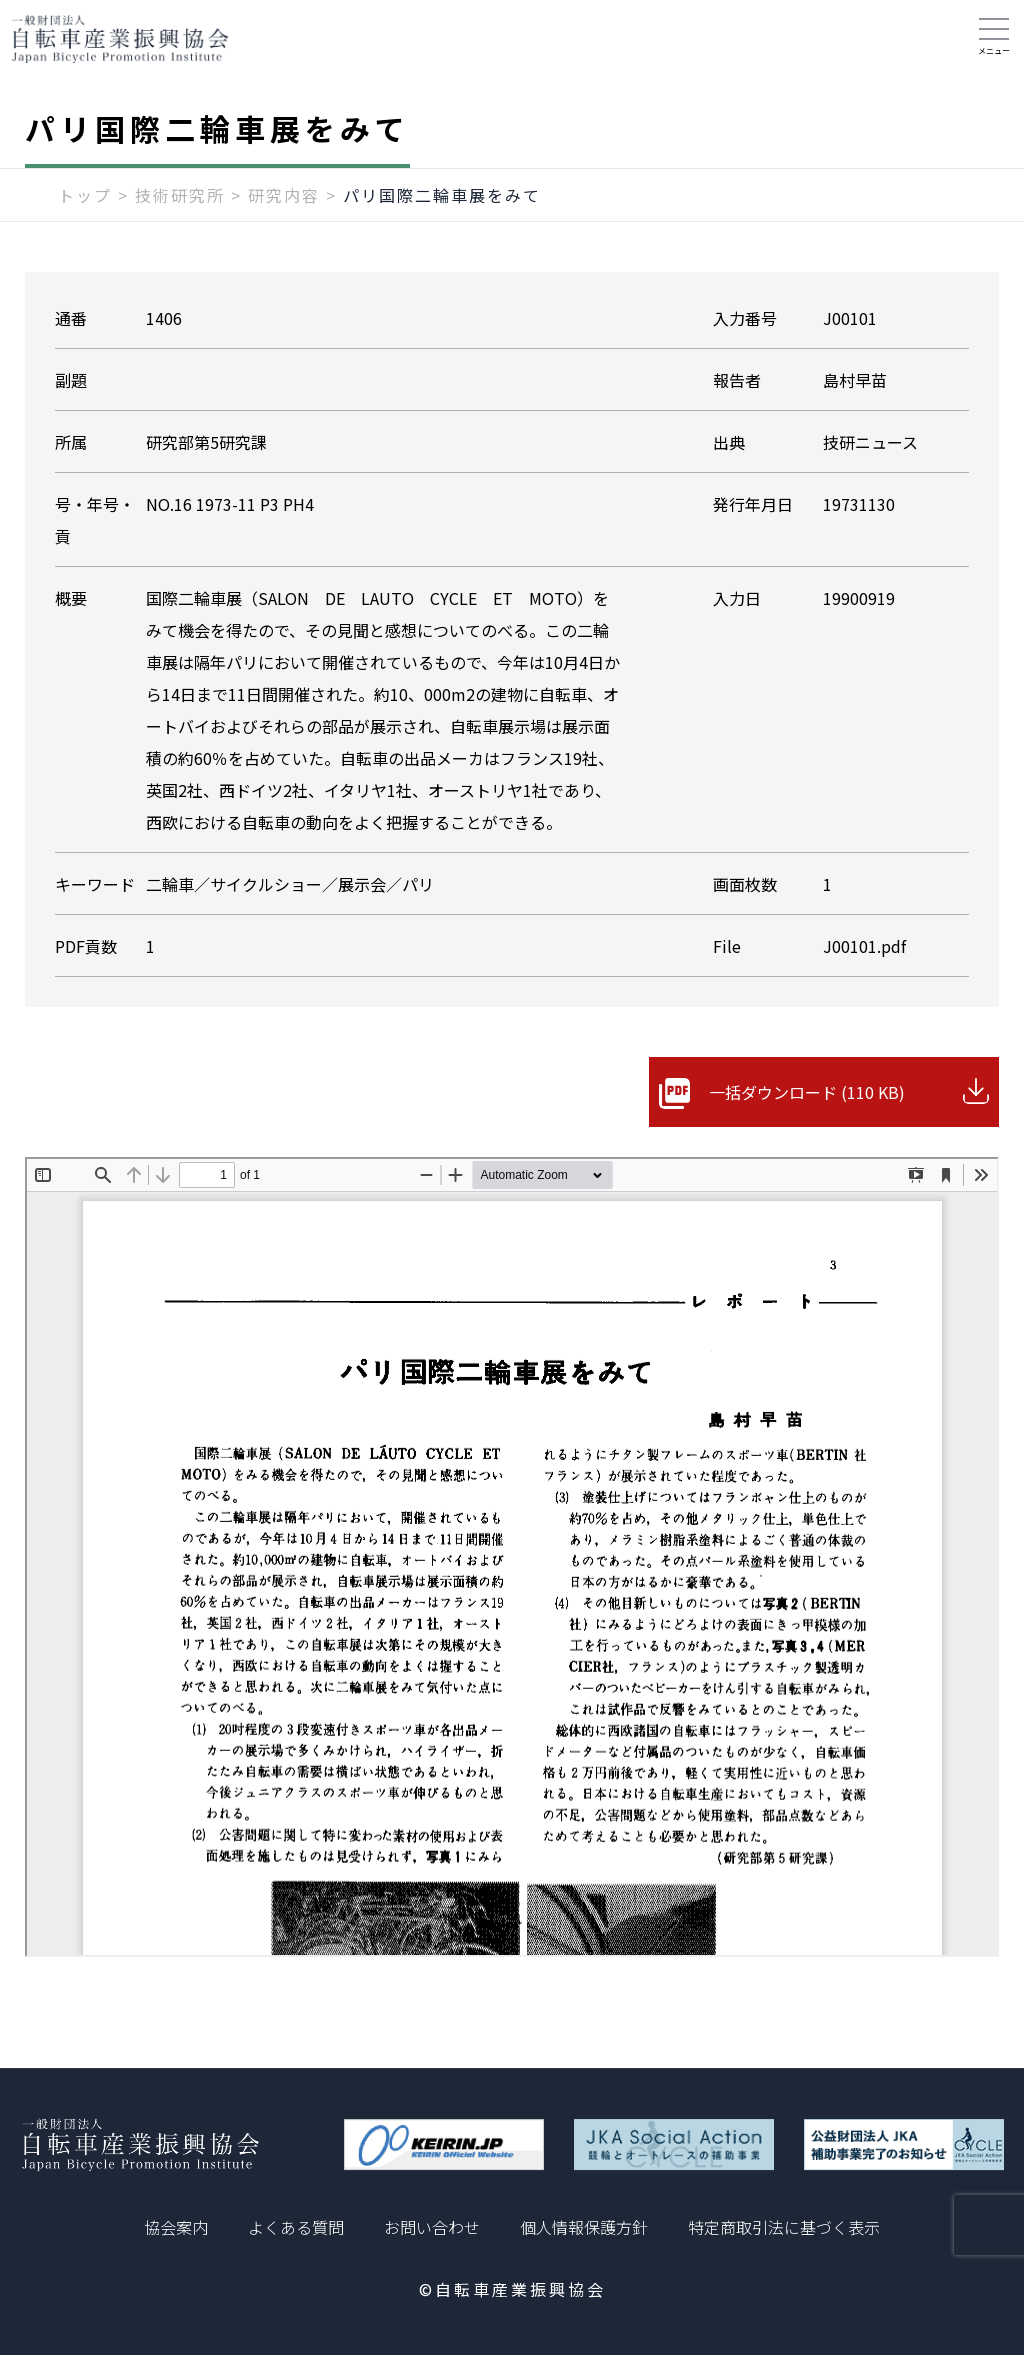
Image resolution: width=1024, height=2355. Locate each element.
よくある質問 (296, 2227)
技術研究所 (180, 197)
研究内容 (284, 197)
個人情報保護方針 (584, 2227)
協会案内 (176, 2227)
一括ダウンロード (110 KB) (807, 1094)
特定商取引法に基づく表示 (784, 2227)
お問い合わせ (432, 2227)
